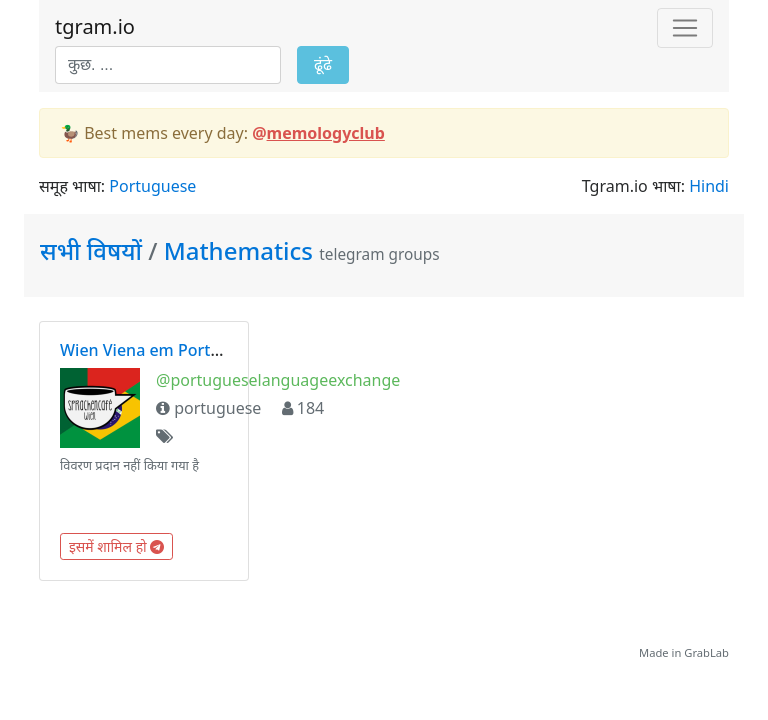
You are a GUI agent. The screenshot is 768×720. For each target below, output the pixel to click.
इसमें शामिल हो (116, 546)
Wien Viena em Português (158, 350)
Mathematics (238, 250)
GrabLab (706, 652)
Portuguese (152, 186)
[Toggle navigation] (685, 28)
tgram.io (95, 26)
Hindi (709, 186)
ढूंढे (323, 64)
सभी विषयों (94, 250)
